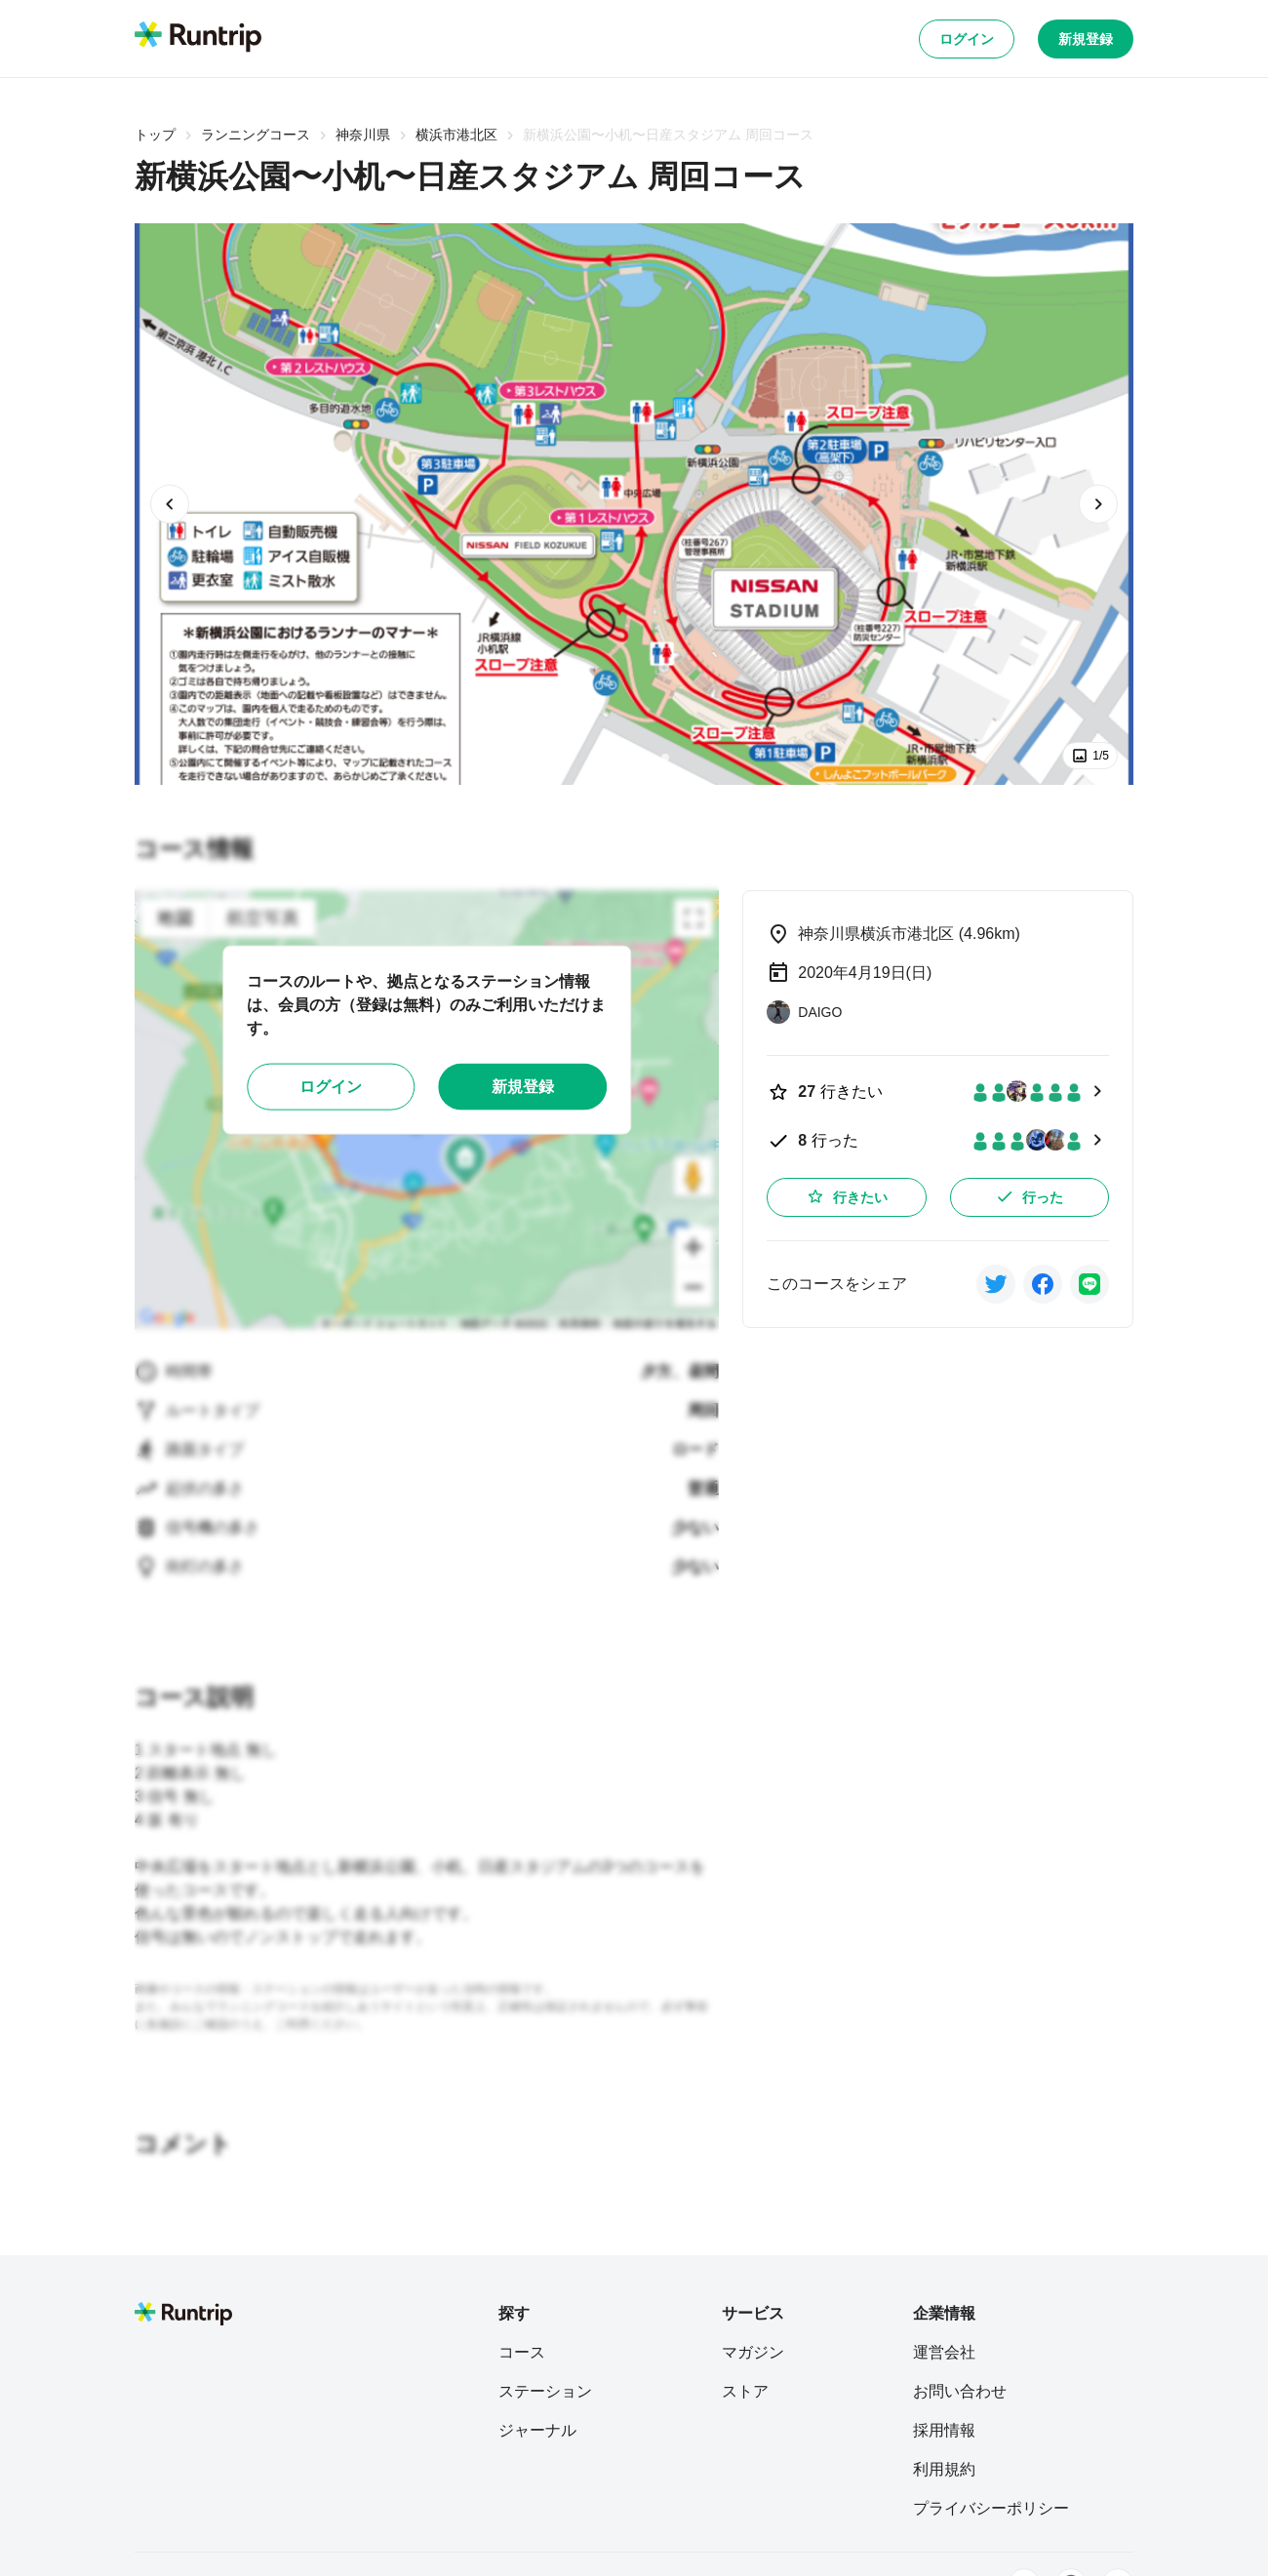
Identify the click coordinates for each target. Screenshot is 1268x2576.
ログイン (966, 39)
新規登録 (1085, 39)
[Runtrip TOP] (198, 38)
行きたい (847, 1196)
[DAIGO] (804, 1012)
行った (1029, 1196)
